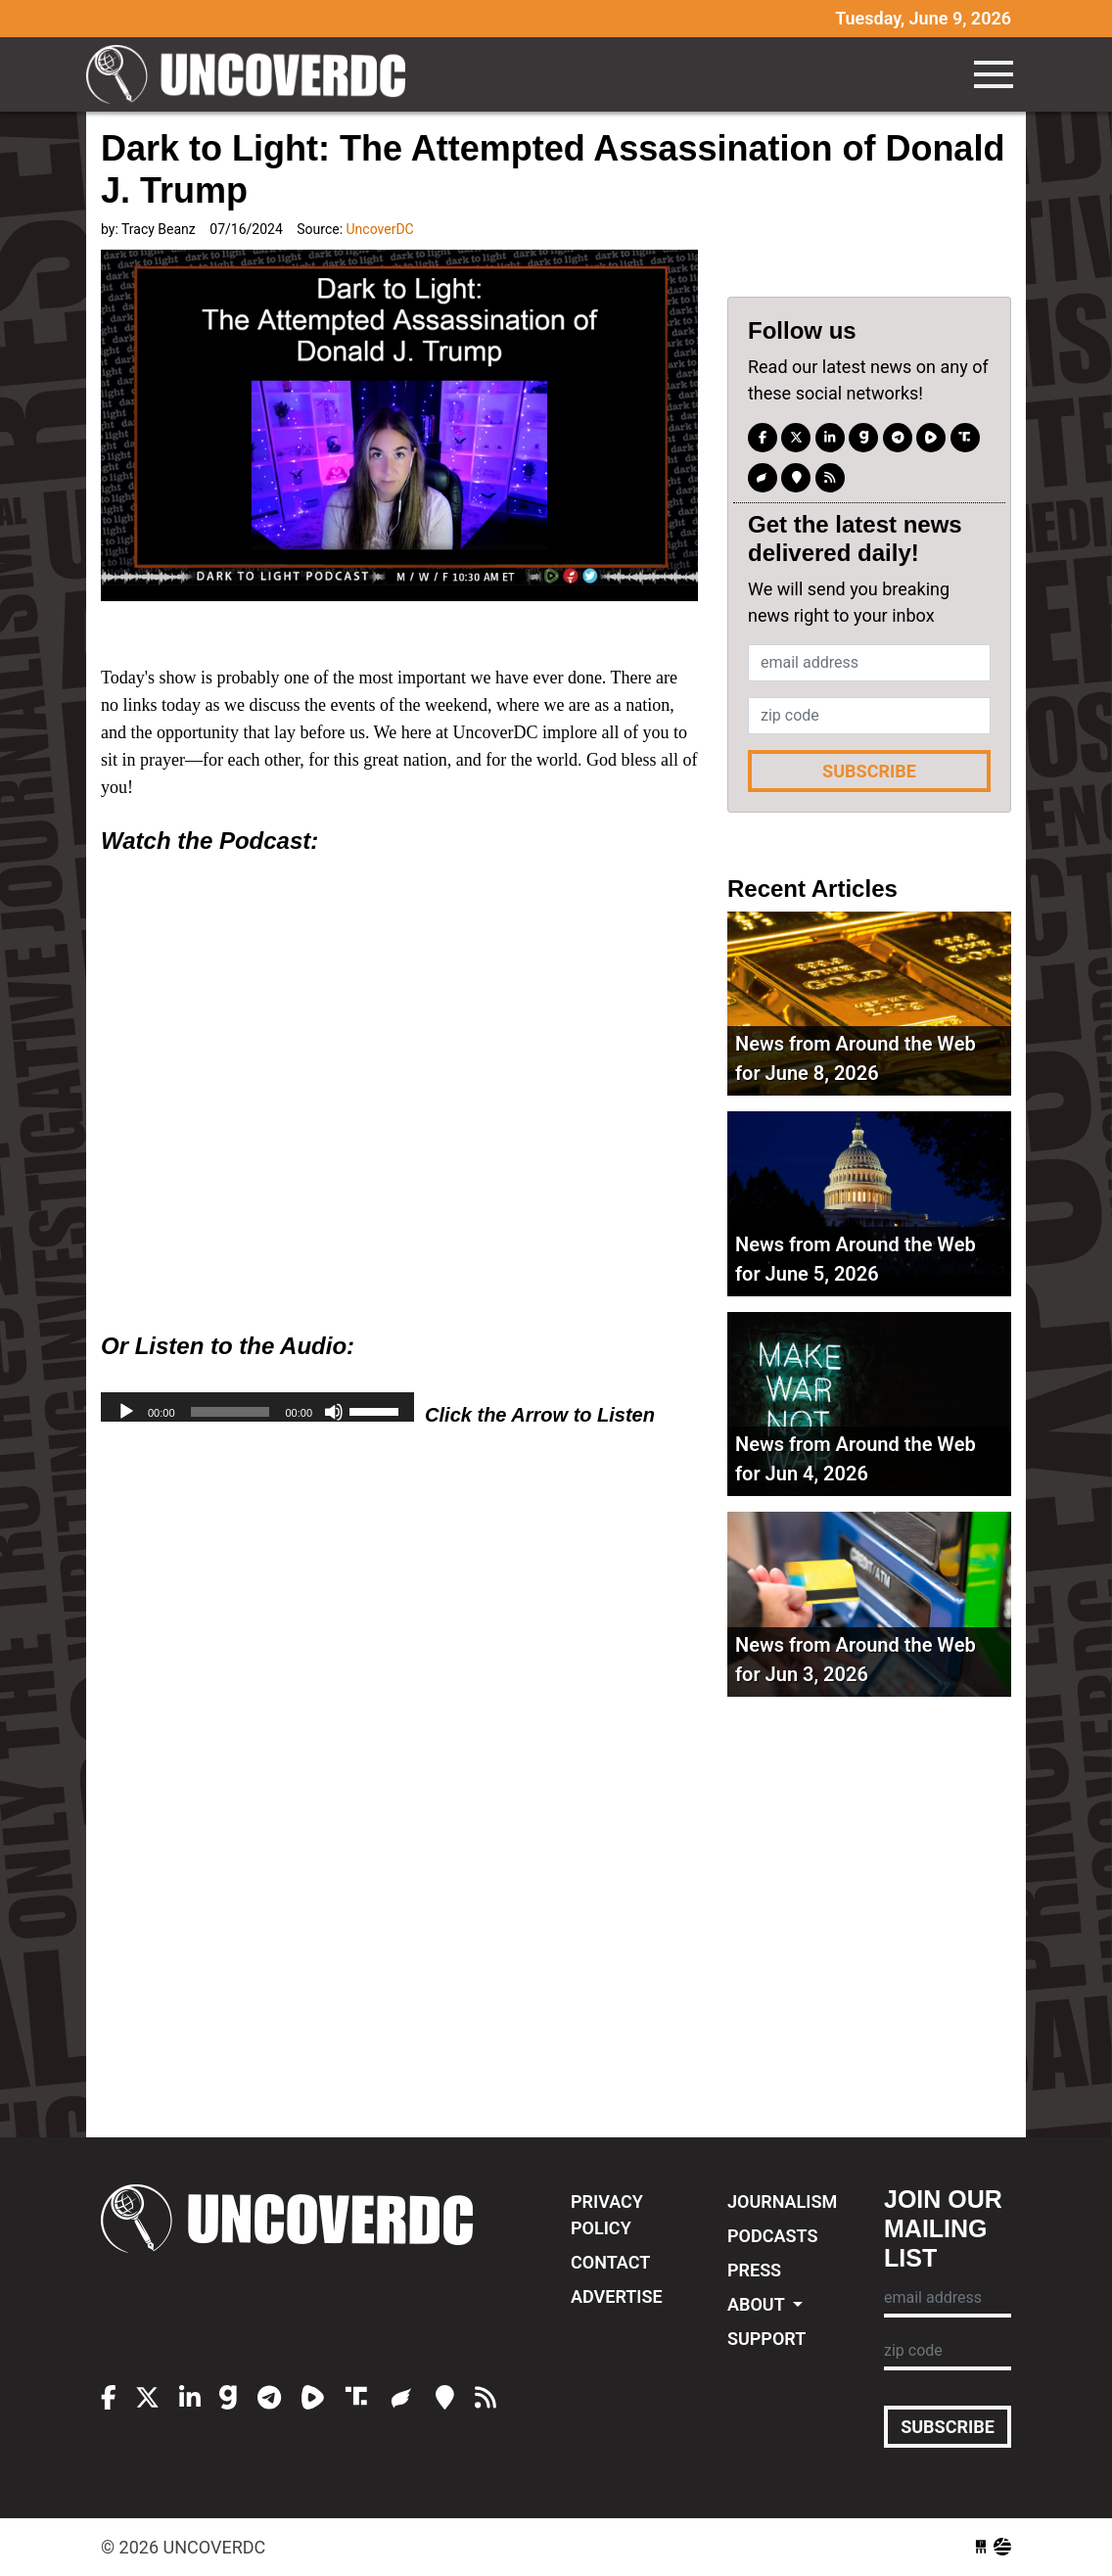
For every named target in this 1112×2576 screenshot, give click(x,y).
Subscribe (869, 771)
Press (754, 2270)
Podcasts (772, 2235)
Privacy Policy (607, 2214)
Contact (610, 2262)
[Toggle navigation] (993, 74)
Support (766, 2338)
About (758, 2304)
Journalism (782, 2201)
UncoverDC (252, 74)
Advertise (617, 2296)
